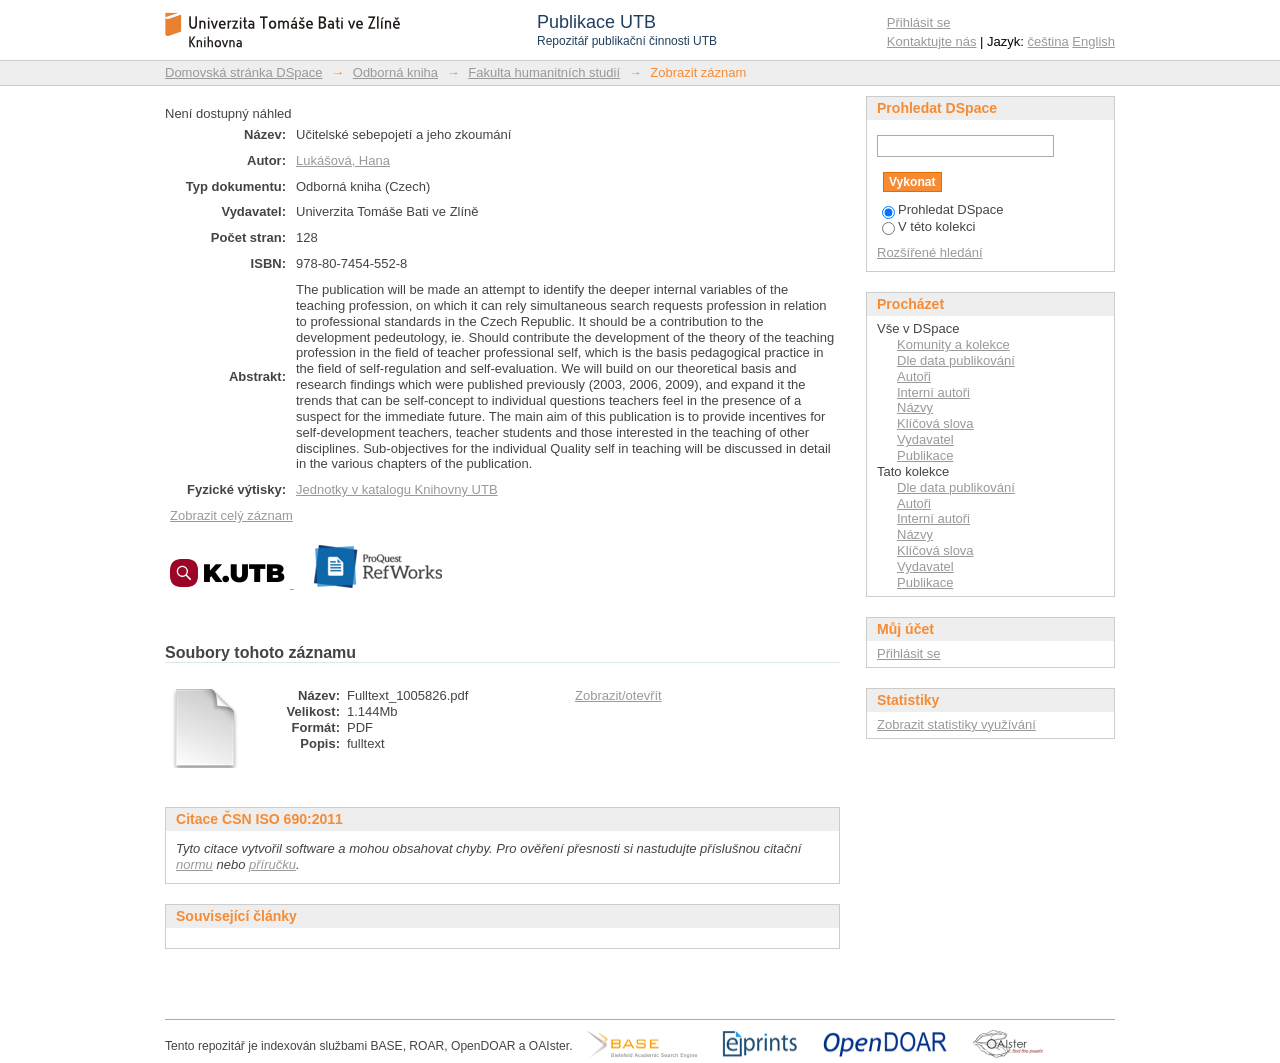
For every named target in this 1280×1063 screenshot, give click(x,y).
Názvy (915, 407)
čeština (1048, 41)
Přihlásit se (919, 22)
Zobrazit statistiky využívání (956, 724)
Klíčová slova (935, 423)
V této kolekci (928, 226)
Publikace (925, 455)
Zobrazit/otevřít (618, 695)
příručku (272, 864)
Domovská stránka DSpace (244, 72)
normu (194, 864)
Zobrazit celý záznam (231, 515)
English (1093, 41)
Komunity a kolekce (953, 344)
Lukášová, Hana (343, 160)
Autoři (914, 376)
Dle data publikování (956, 360)
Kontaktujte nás (932, 41)
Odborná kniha (395, 72)
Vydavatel (925, 439)
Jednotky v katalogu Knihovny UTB (397, 489)
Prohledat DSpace (943, 209)
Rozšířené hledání (930, 252)
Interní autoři (933, 392)
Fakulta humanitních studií (544, 72)
